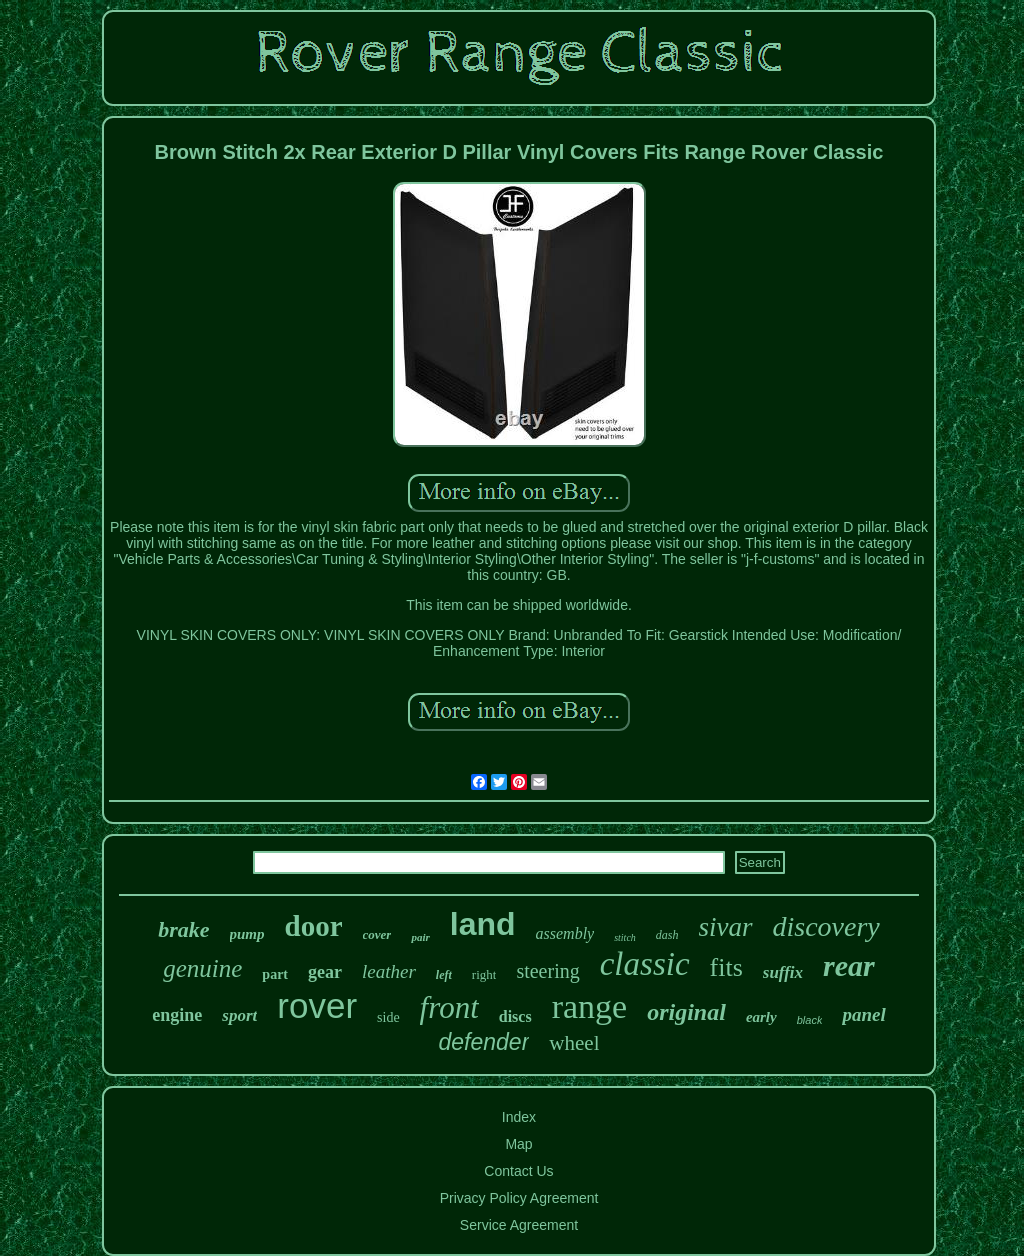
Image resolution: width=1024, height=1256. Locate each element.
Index (519, 1117)
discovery (826, 926)
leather (389, 971)
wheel (574, 1043)
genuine (202, 968)
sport (239, 1015)
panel (863, 1014)
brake (183, 929)
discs (515, 1016)
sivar (726, 927)
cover (377, 934)
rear (849, 965)
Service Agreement (519, 1225)
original (686, 1012)
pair (420, 937)
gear (325, 972)
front (449, 1007)
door (314, 926)
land (483, 924)
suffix (783, 972)
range (590, 1006)
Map (518, 1144)
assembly (565, 933)
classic (645, 964)
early (761, 1017)
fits (726, 967)
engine (177, 1015)
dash (667, 935)
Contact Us (518, 1171)
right (484, 974)
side (388, 1017)
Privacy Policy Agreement (519, 1198)
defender (484, 1042)
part (275, 974)
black (810, 1020)
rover (317, 1005)
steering (547, 971)
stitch (625, 937)
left (444, 975)
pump (247, 934)
